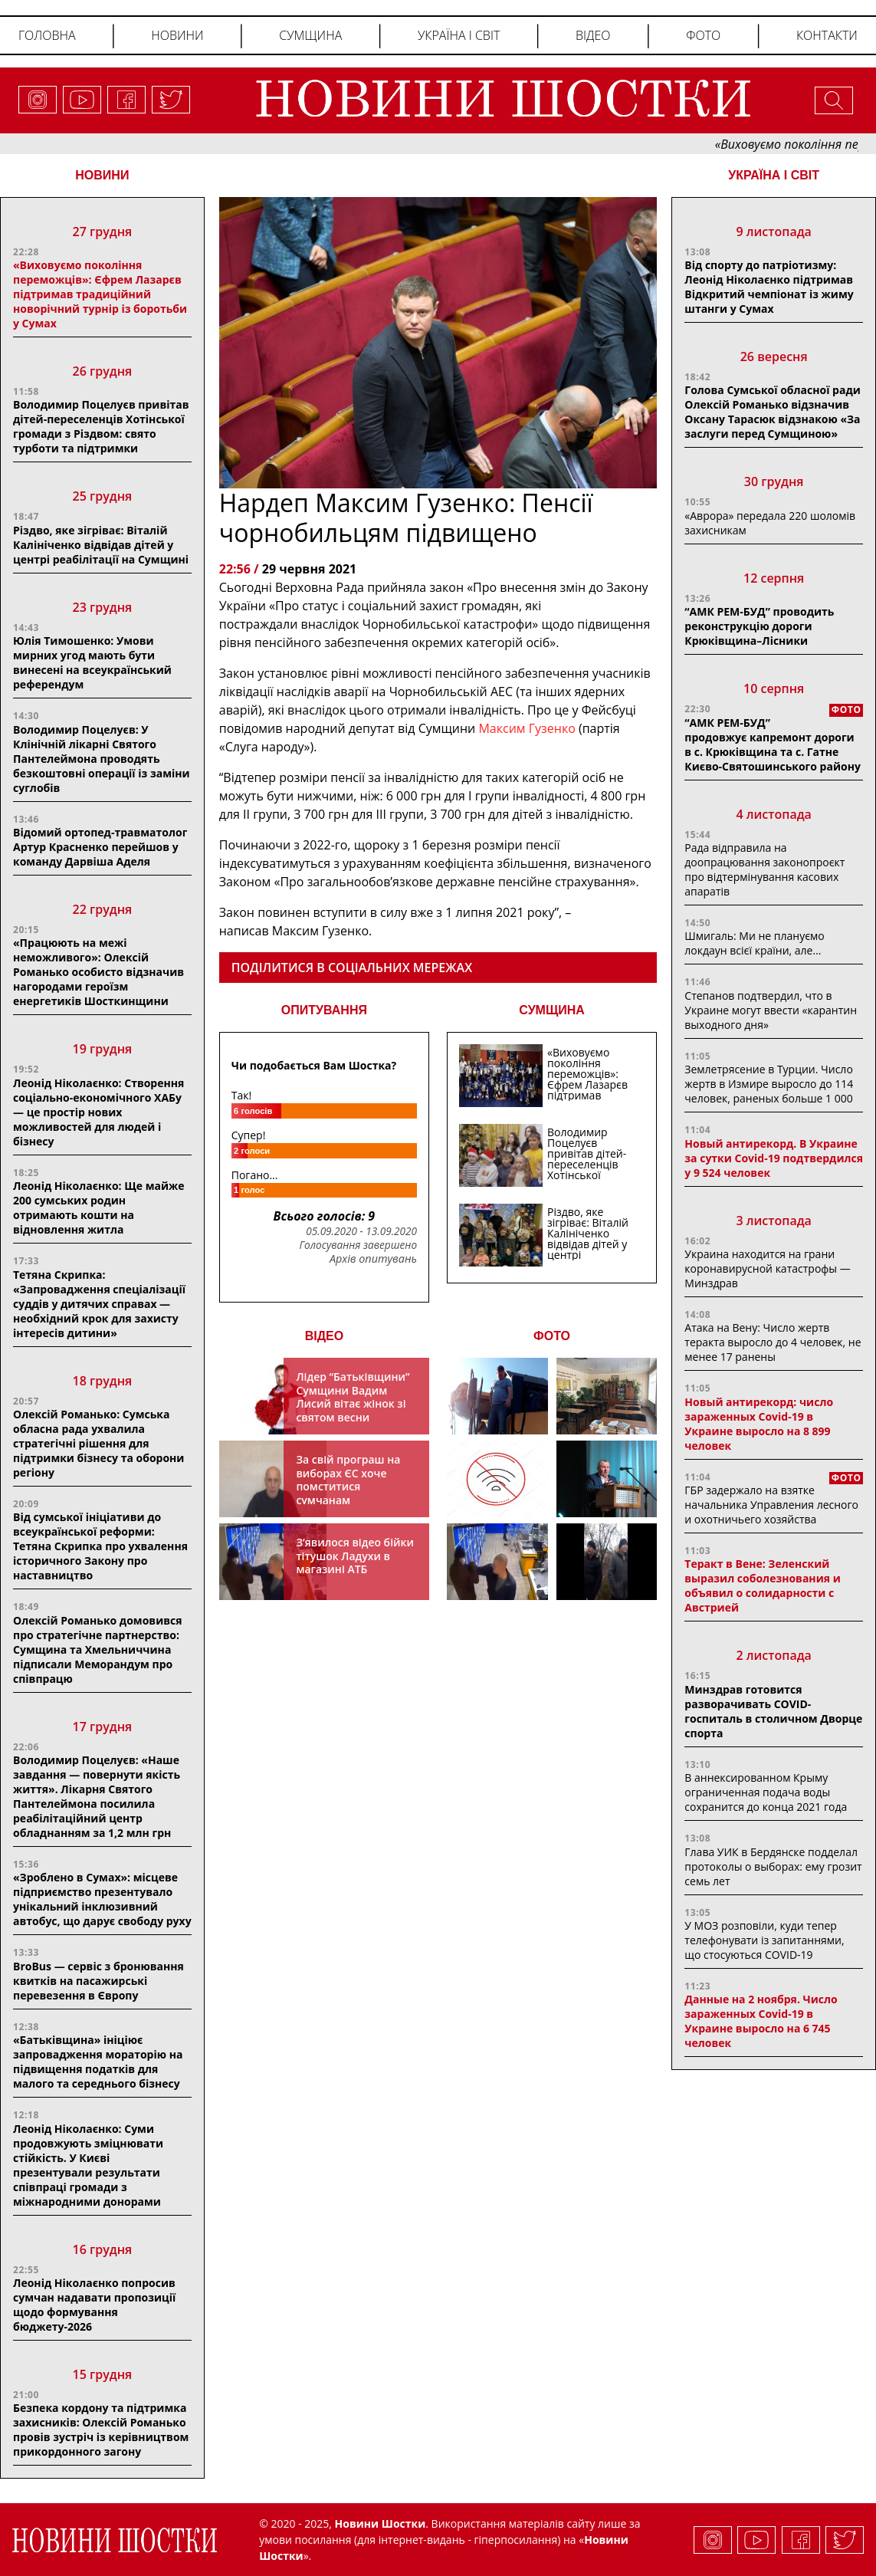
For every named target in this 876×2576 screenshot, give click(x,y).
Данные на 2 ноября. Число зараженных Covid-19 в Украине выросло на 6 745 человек (760, 2021)
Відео (593, 35)
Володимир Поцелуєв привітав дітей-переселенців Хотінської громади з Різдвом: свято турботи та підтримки (101, 426)
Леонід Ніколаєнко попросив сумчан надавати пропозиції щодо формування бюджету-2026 (94, 2304)
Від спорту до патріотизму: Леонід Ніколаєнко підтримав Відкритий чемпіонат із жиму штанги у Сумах (768, 287)
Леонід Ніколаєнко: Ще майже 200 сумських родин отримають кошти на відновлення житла (99, 1207)
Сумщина (310, 35)
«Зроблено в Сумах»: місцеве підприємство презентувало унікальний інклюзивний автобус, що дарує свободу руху (102, 1899)
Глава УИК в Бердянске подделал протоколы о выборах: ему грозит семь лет (772, 1866)
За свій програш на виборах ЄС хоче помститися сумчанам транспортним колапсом (348, 1493)
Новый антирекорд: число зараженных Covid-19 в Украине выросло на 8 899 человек (758, 1424)
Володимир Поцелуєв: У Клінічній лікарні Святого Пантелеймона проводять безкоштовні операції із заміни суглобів (101, 758)
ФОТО (551, 1335)
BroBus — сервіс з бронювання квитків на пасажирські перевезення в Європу (98, 1981)
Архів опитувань (373, 1259)
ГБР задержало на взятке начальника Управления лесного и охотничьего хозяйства (771, 1504)
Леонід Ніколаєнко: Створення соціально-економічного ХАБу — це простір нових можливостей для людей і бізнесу (98, 1112)
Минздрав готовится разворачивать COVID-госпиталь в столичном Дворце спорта (773, 1711)
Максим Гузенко (528, 728)
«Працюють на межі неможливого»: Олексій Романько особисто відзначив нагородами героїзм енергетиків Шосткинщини (98, 971)
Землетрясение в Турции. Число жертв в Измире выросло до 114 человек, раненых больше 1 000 (768, 1084)
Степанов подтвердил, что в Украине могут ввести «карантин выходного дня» (770, 1010)
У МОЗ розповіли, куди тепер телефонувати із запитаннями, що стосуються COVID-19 (764, 1940)
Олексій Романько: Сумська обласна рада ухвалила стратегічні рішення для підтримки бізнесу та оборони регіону (98, 1443)
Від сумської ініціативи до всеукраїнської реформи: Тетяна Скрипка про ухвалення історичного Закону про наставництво (100, 1546)
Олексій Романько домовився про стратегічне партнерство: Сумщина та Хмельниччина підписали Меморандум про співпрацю (97, 1649)
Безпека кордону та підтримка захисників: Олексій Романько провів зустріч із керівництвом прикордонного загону (101, 2429)
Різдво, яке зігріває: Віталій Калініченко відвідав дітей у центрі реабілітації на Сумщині (101, 545)
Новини (177, 35)
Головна (47, 35)
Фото (703, 35)
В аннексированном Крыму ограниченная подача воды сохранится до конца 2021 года (765, 1792)
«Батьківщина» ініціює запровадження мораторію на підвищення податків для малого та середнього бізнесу (97, 2061)
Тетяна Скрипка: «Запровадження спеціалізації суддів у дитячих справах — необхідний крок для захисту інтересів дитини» (99, 1303)
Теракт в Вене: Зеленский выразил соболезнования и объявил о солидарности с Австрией (762, 1585)
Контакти (827, 35)
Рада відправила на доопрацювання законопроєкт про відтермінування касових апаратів (764, 869)
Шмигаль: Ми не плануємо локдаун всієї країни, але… (754, 943)
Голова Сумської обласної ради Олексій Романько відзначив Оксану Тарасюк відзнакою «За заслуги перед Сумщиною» (772, 412)
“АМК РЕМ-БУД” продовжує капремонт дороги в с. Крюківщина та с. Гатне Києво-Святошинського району (772, 744)
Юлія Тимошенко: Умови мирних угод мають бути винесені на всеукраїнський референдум (92, 662)
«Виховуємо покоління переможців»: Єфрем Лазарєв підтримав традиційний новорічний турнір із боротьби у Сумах (100, 294)
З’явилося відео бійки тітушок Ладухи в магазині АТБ (355, 1555)
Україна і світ (459, 35)
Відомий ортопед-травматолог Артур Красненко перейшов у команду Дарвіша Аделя (100, 847)
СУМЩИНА (552, 1010)
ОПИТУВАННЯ (324, 1010)
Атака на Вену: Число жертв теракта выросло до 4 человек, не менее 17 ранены (772, 1342)
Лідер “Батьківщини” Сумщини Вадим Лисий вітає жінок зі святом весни (352, 1396)
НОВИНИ (102, 175)
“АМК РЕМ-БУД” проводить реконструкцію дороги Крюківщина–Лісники (759, 626)
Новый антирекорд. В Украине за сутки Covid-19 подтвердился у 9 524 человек (773, 1158)
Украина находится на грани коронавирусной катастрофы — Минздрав (767, 1268)
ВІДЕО (324, 1335)
